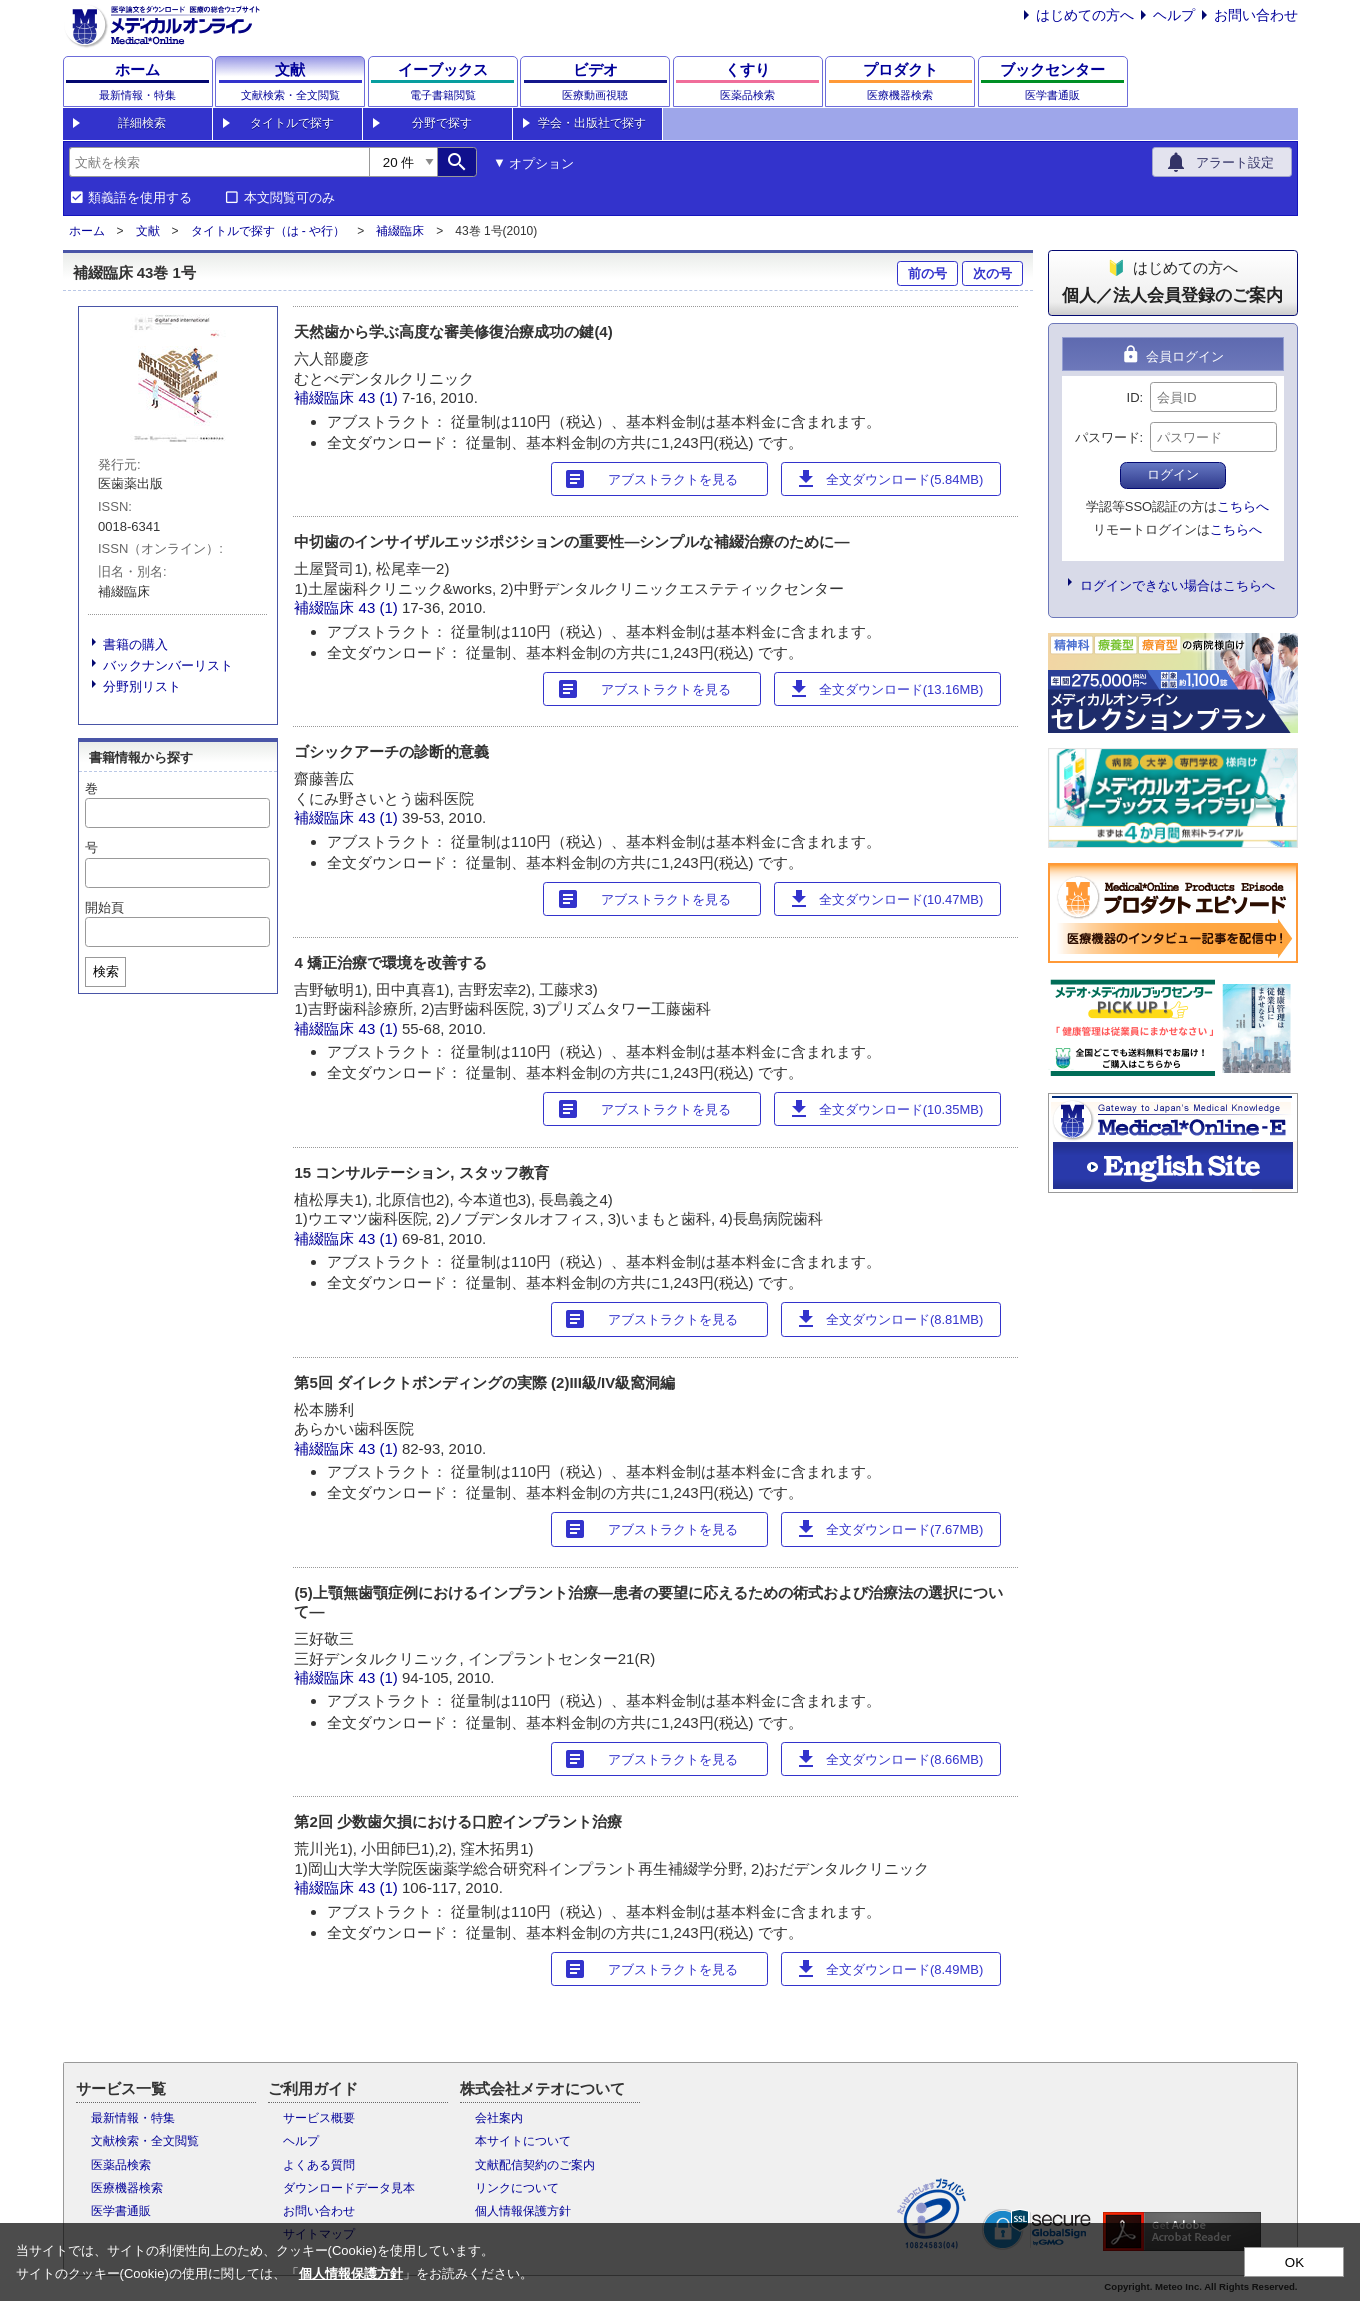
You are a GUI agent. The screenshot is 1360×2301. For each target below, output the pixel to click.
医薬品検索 (121, 2165)
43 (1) (380, 397)
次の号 (992, 273)
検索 (106, 971)
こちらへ (1243, 506)
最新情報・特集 (133, 2118)
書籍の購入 (135, 644)
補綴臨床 (400, 231)
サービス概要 (319, 2118)
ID (1133, 397)
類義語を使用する (140, 198)
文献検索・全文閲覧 (145, 2141)
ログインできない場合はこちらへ (1177, 585)
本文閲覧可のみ (289, 198)
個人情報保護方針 (523, 2211)
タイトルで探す (292, 123)
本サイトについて (523, 2141)
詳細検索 (142, 123)
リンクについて (517, 2188)
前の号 (927, 273)
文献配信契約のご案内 (535, 2165)
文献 (148, 231)
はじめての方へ (1085, 15)
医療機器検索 (127, 2188)
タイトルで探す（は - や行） (268, 231)
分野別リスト (142, 686)
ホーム (87, 231)
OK (1294, 2262)
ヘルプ (1174, 15)
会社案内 (499, 2118)
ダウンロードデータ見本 (349, 2188)
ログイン (1173, 474)
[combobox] (219, 162)
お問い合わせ (1256, 15)
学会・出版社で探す (592, 123)
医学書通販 (121, 2211)
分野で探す (442, 123)
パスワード (1107, 437)
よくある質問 (319, 2165)
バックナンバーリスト (168, 665)
